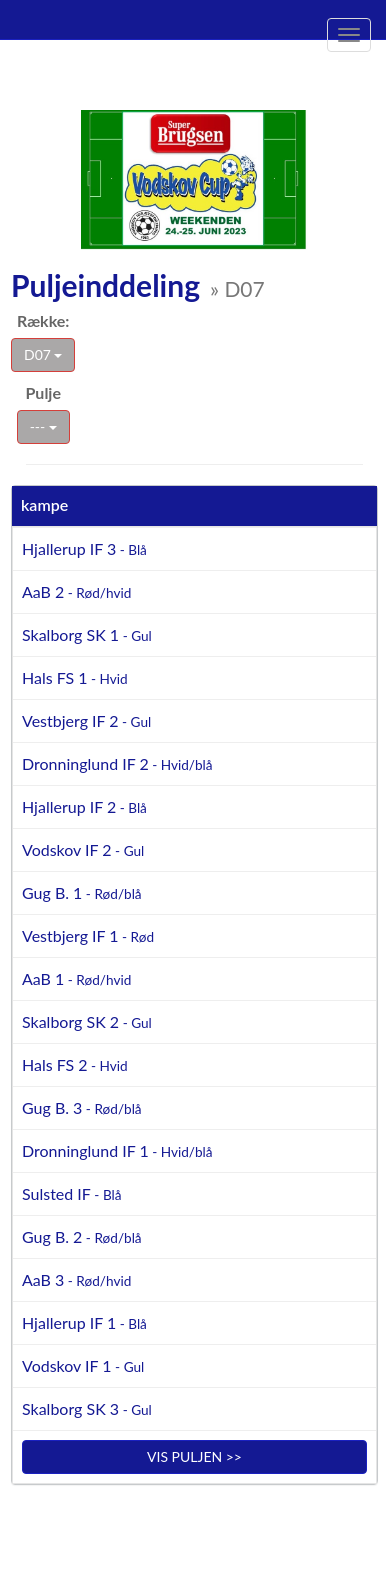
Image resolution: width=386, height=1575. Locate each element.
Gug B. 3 (82, 1107)
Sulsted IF (72, 1193)
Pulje (43, 392)
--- (43, 426)
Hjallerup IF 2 (84, 806)
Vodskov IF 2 (83, 849)
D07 (43, 354)
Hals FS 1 (75, 677)
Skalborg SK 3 (87, 1408)
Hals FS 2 (75, 1064)
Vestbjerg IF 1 (88, 935)
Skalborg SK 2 (87, 1021)
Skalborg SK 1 (87, 634)
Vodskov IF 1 (83, 1365)
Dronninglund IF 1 (117, 1150)
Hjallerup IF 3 (84, 548)
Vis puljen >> (194, 1456)
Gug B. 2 (82, 1236)
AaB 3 (76, 1279)
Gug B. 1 (82, 892)
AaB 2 (76, 591)
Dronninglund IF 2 (117, 763)
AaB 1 (76, 978)
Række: (43, 320)
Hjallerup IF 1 (84, 1322)
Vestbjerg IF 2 (86, 720)
